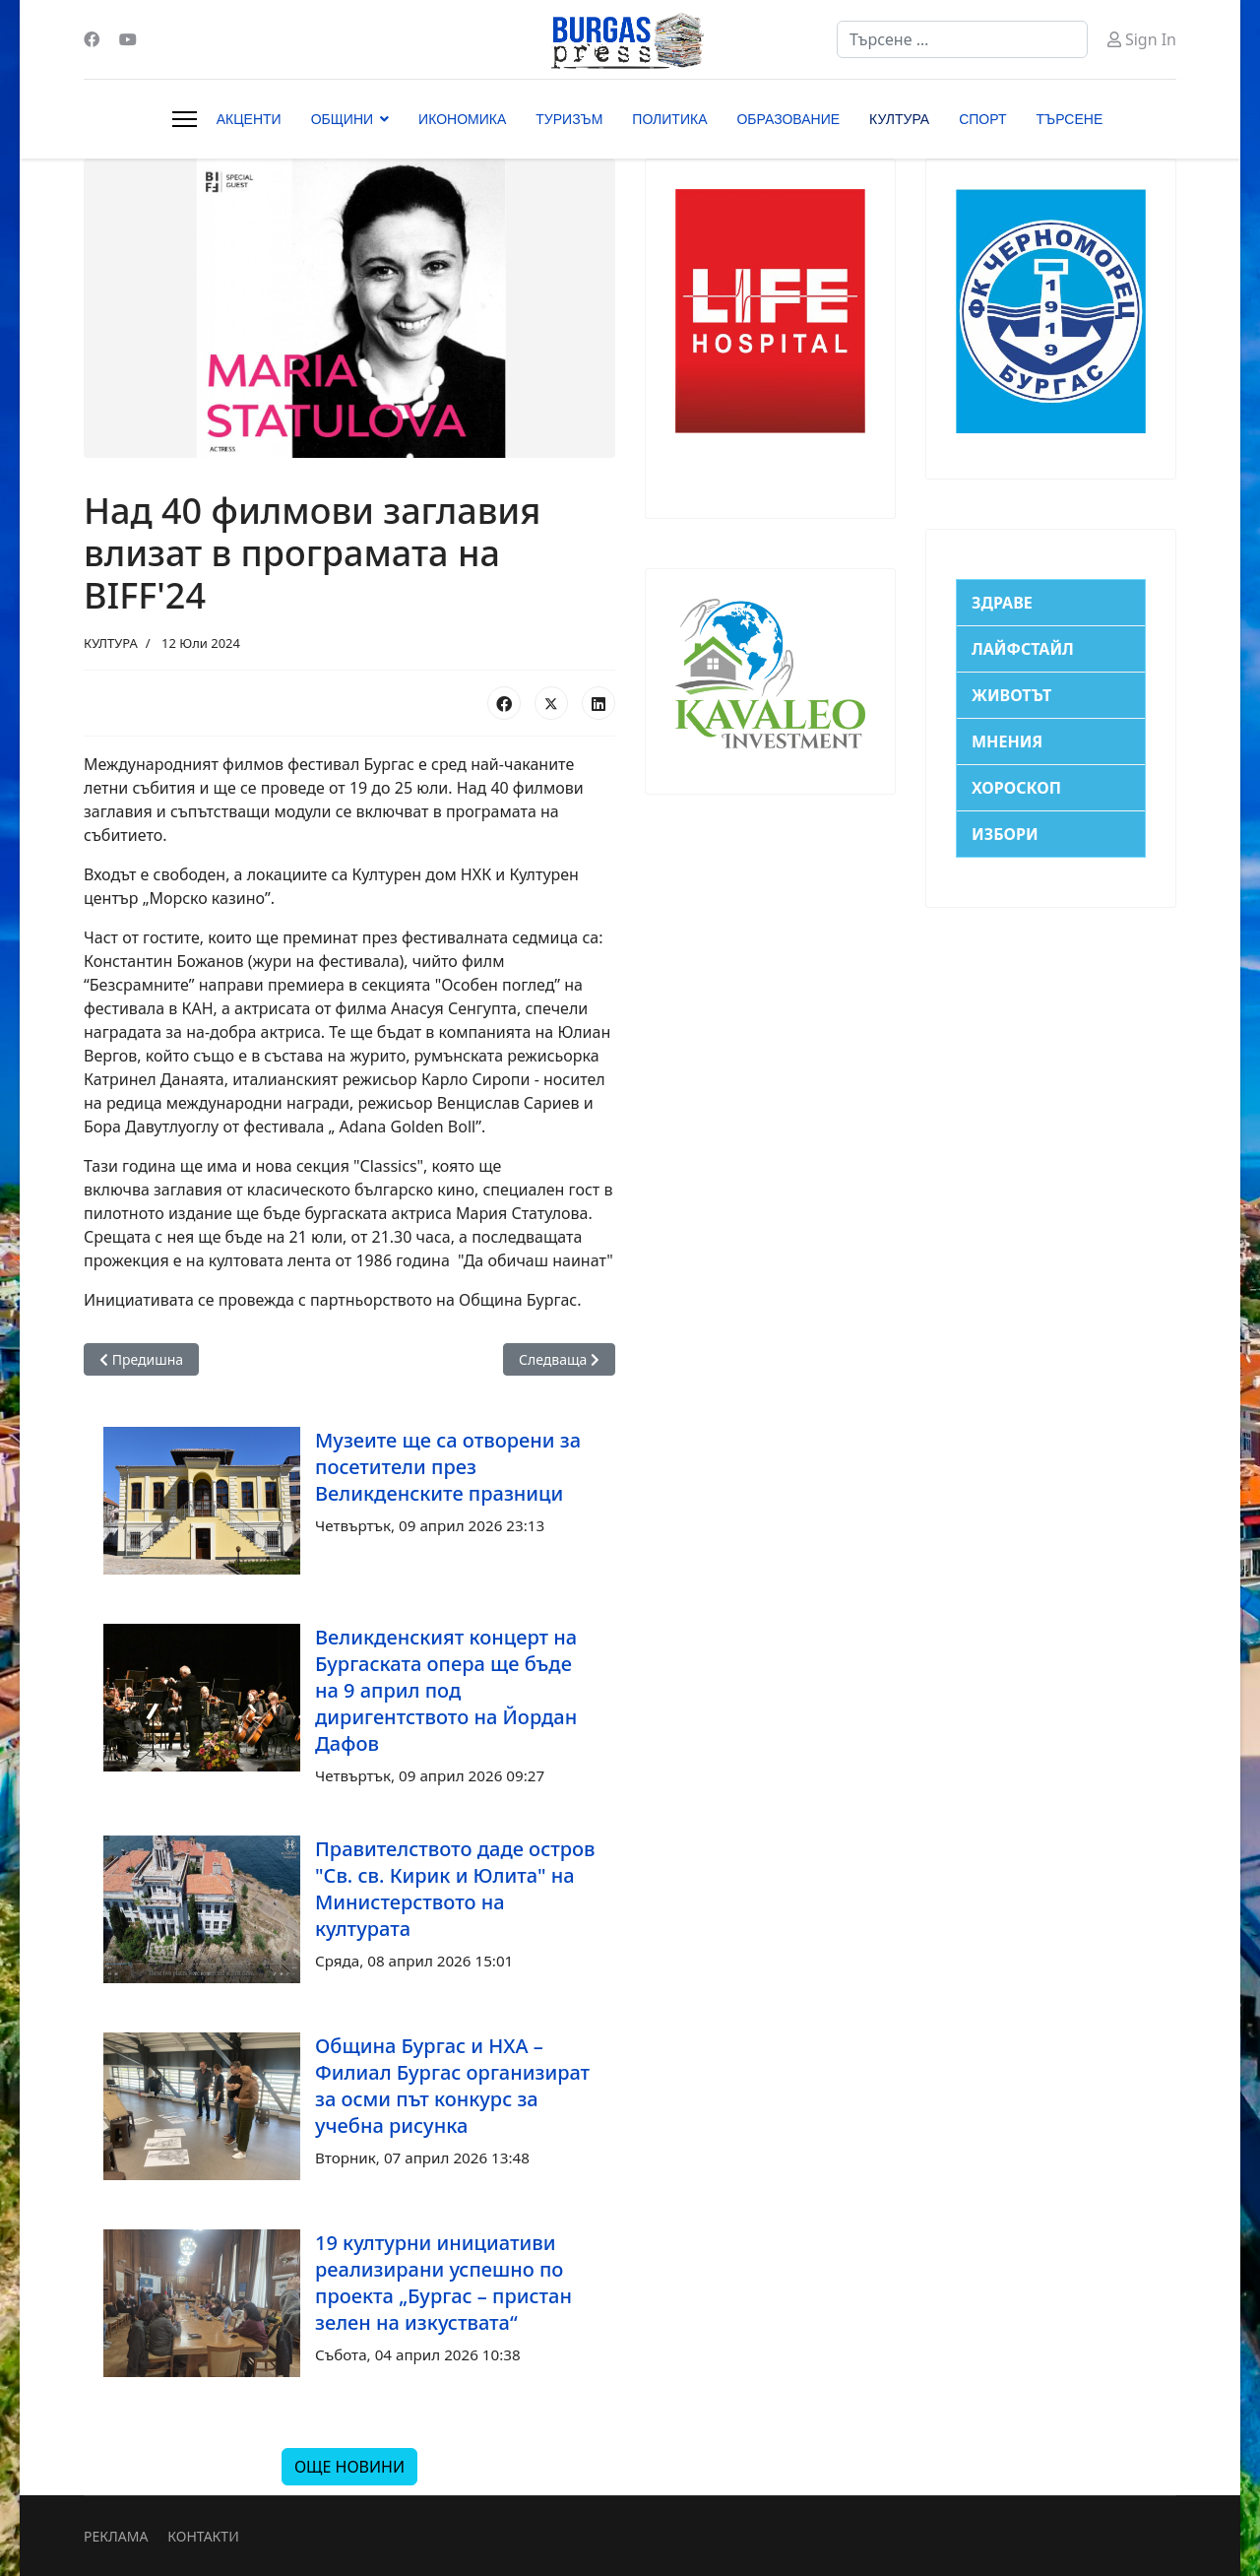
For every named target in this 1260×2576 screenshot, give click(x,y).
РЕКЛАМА (116, 2536)
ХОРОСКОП (1016, 788)
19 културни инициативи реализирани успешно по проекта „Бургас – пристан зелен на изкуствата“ (443, 2282)
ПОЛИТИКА (669, 119)
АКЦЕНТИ (249, 119)
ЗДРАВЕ (1002, 602)
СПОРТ (982, 119)
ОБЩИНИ (342, 119)
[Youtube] (128, 39)
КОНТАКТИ (202, 2536)
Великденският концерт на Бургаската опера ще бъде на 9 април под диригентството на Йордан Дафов (446, 1690)
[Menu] (184, 119)
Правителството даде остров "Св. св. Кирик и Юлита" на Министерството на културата (455, 1888)
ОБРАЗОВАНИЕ (788, 119)
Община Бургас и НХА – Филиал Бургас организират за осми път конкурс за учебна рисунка (452, 2085)
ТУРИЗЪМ (569, 119)
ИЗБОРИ (1005, 834)
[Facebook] (91, 39)
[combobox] (962, 39)
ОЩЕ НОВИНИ (349, 2467)
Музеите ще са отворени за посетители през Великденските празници (448, 1467)
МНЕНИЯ (1007, 741)
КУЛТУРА (899, 119)
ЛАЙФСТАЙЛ (1023, 649)
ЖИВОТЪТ (1011, 695)
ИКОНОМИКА (462, 119)
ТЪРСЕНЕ (1070, 119)
